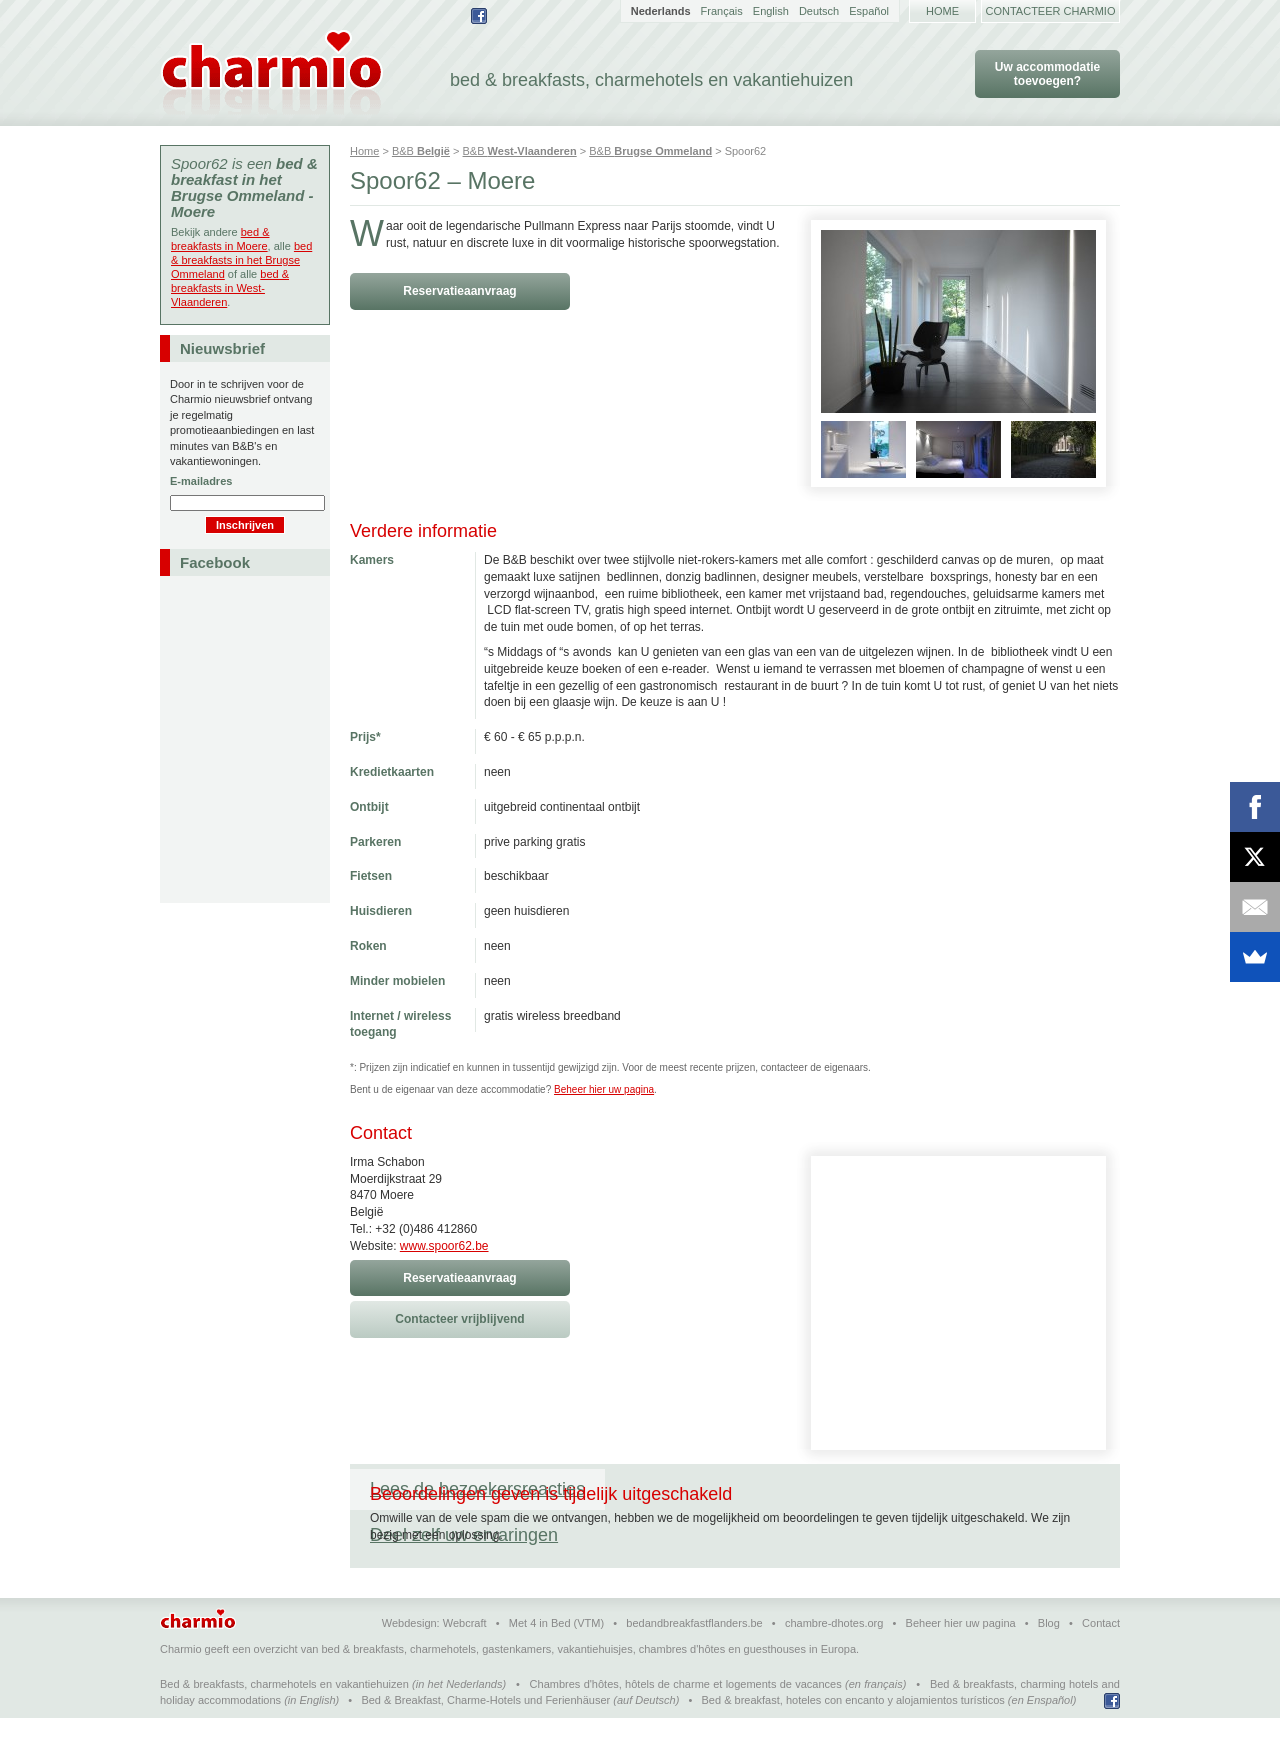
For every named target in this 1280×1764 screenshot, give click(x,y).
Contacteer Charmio (1051, 11)
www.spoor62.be (444, 1246)
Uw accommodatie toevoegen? (1047, 74)
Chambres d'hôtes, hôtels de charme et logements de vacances (686, 1730)
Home (942, 11)
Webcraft (465, 1669)
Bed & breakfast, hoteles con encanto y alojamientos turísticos (853, 1746)
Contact (1101, 1669)
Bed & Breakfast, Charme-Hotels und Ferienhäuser (485, 1746)
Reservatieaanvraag (459, 291)
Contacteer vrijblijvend (459, 1319)
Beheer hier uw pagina (604, 1089)
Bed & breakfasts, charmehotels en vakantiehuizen (284, 1730)
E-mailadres (201, 481)
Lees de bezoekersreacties (477, 1489)
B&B (421, 151)
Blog (1049, 1669)
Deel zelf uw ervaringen (719, 1489)
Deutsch (819, 11)
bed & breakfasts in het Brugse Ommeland (241, 260)
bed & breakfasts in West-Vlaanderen (230, 288)
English (771, 11)
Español (869, 11)
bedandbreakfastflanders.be (694, 1669)
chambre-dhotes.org (834, 1669)
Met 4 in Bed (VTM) (556, 1669)
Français (722, 11)
